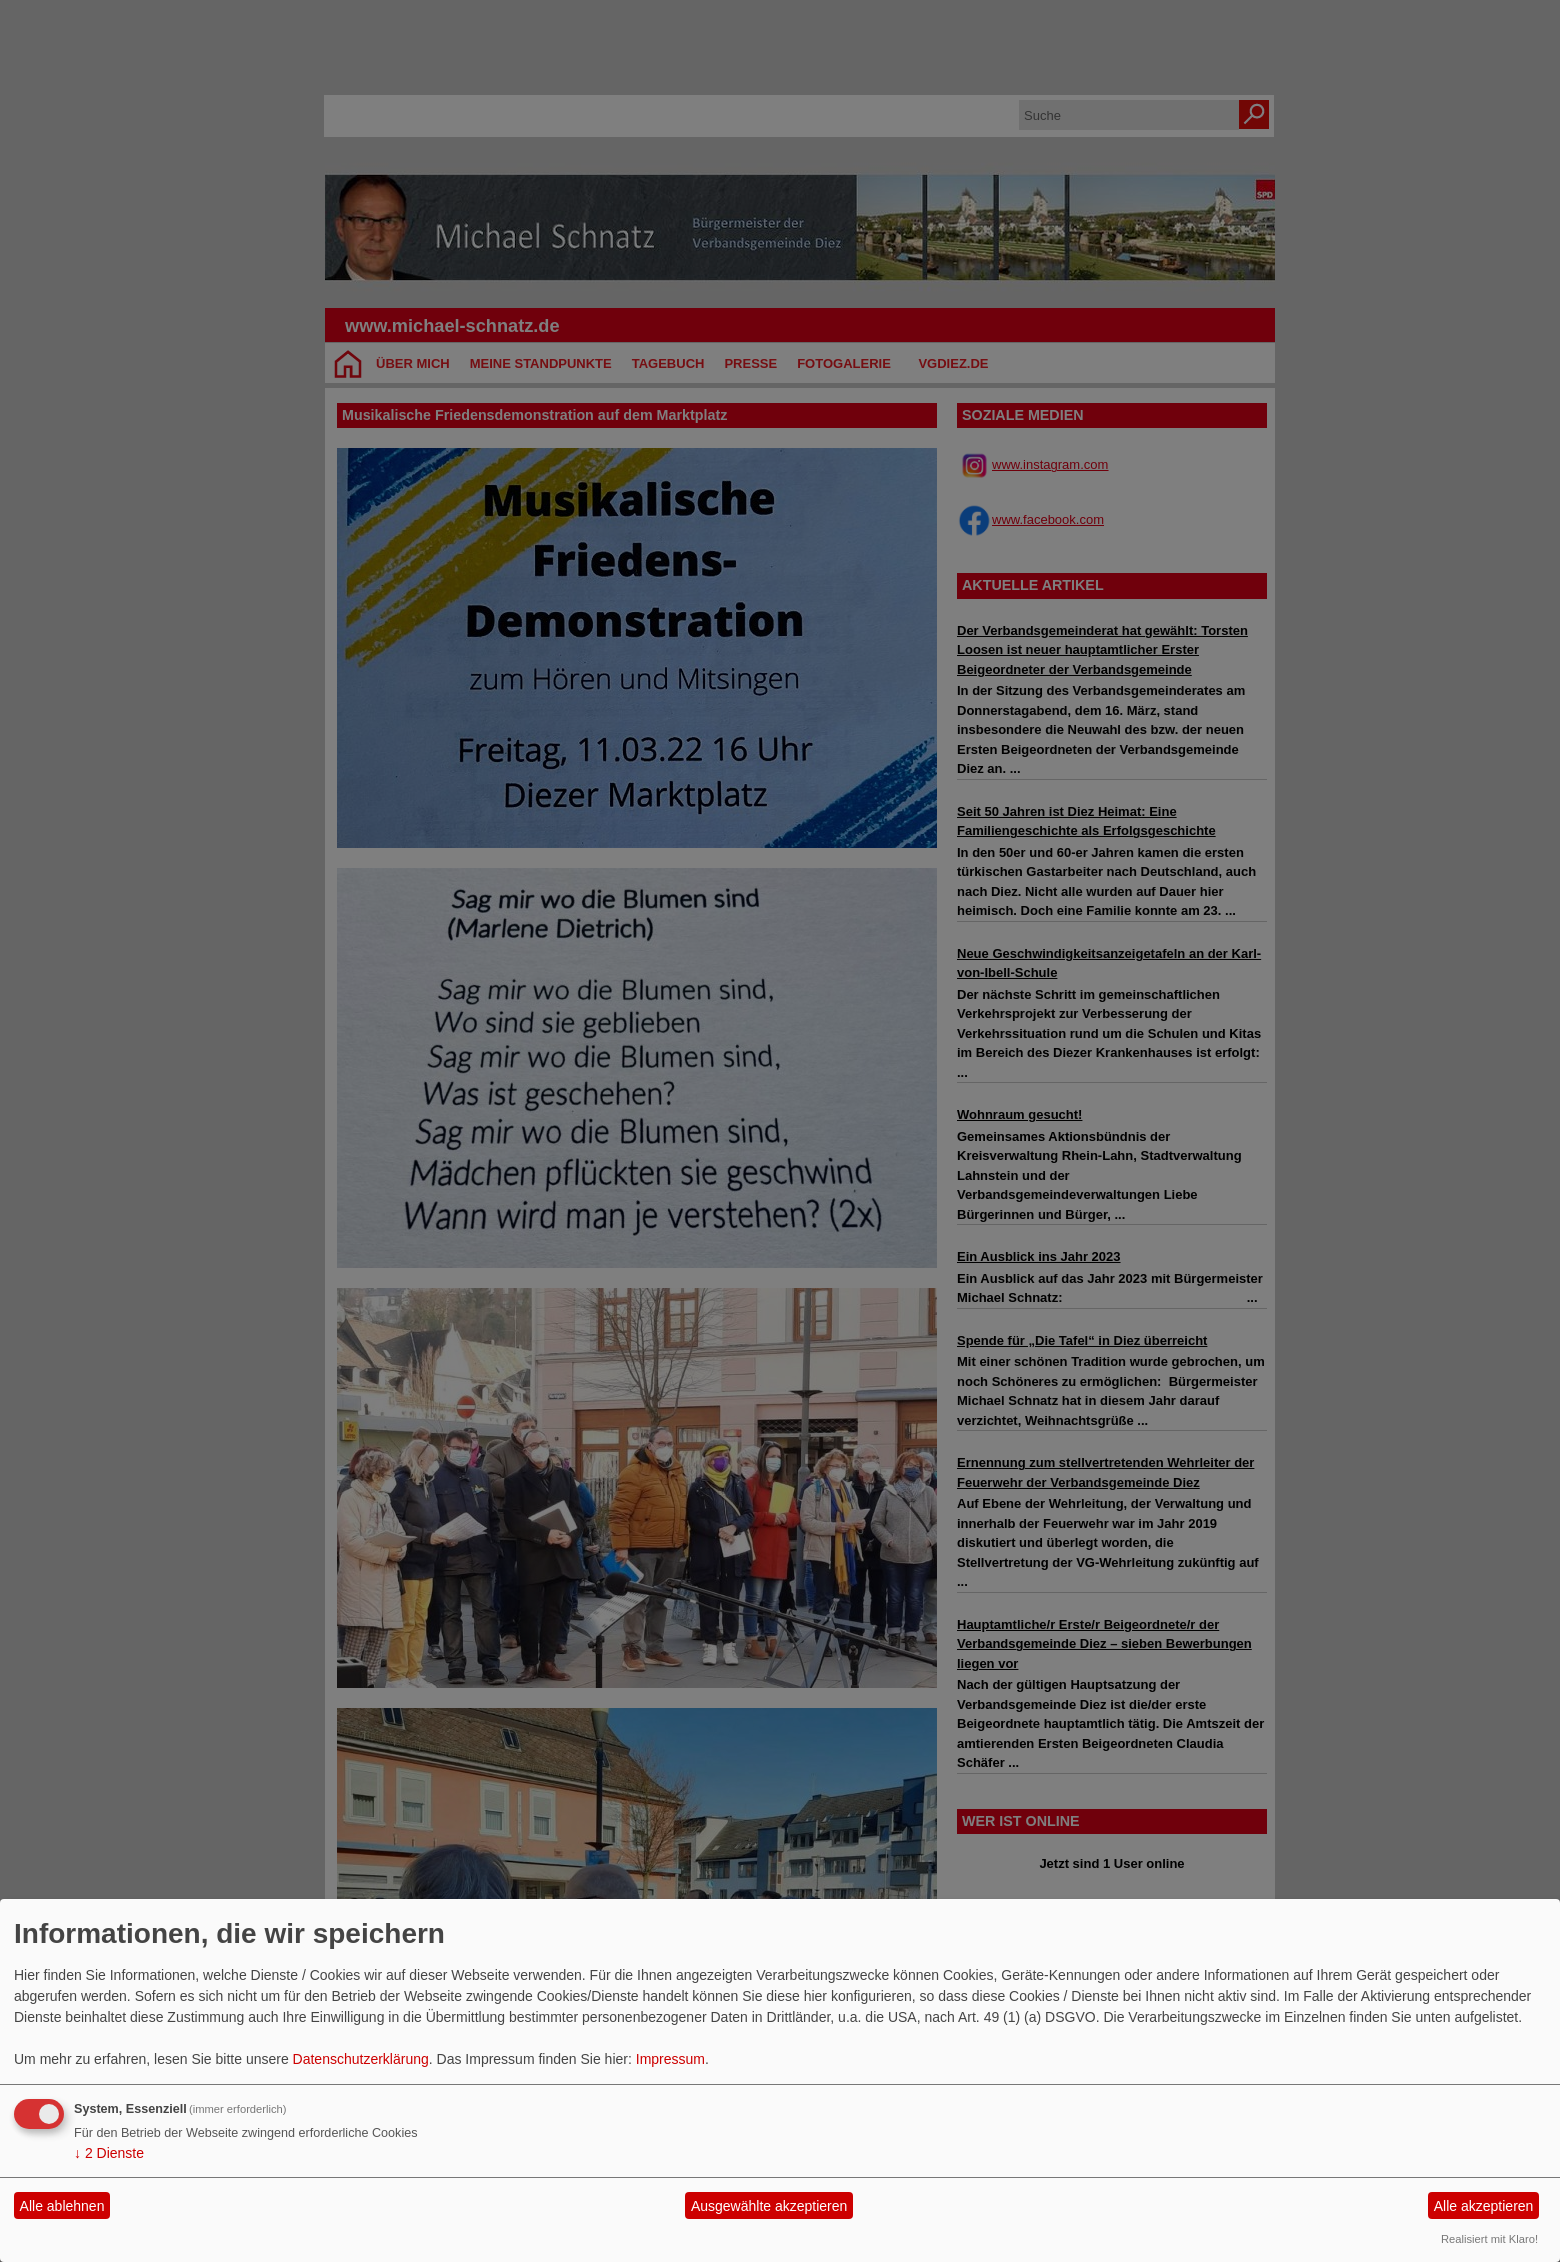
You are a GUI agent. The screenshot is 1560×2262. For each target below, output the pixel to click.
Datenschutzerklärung (361, 2059)
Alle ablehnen (62, 2206)
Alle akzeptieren (1484, 2206)
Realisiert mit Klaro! (1489, 2239)
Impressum (670, 2059)
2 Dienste (109, 2153)
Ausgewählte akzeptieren (769, 2206)
